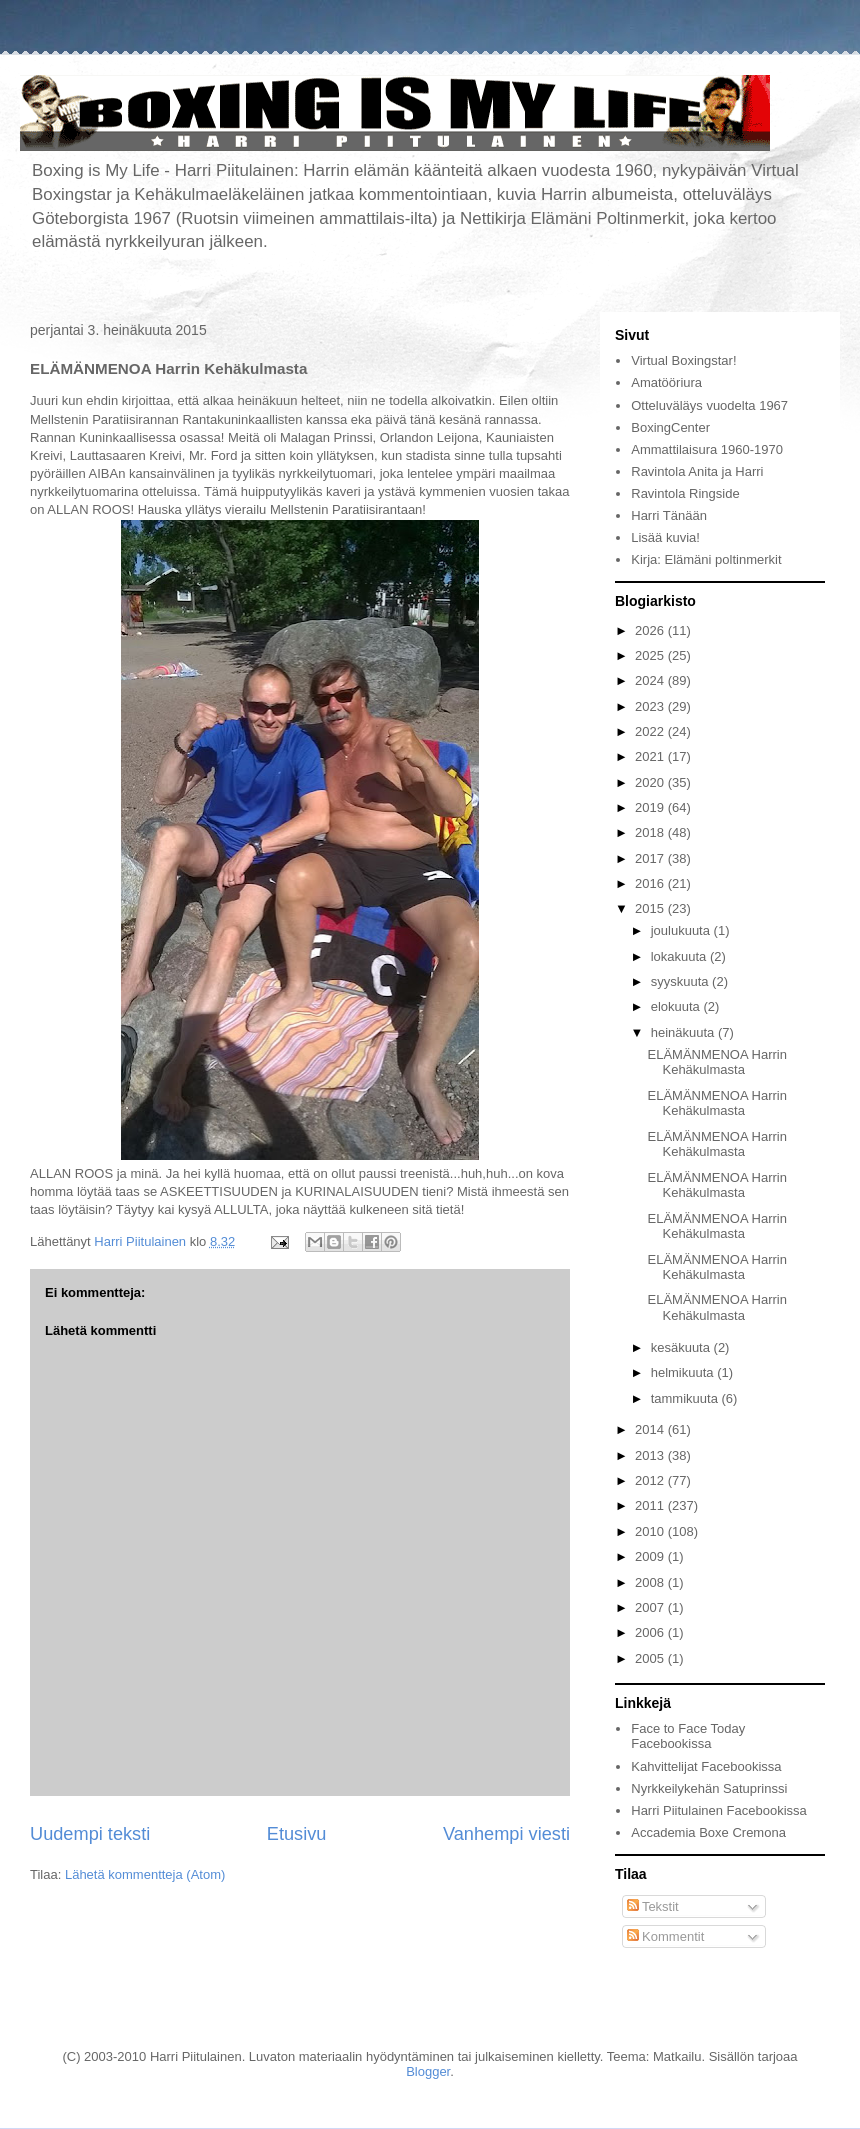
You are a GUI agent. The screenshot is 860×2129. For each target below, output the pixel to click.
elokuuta (677, 1006)
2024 (651, 680)
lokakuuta (680, 956)
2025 (651, 655)
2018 (651, 832)
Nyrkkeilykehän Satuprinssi (709, 1788)
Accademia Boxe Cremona (708, 1832)
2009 (651, 1556)
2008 (651, 1582)
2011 (651, 1505)
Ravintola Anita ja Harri (697, 471)
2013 (651, 1455)
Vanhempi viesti (506, 1834)
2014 (651, 1429)
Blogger (428, 2071)
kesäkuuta (682, 1347)
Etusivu (297, 1834)
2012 (651, 1480)
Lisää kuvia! (665, 537)
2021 (651, 756)
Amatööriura (666, 382)
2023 (651, 706)
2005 (651, 1658)
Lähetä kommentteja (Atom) (145, 1874)
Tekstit (653, 1906)
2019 (651, 807)
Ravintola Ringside (685, 493)
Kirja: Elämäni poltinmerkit (706, 559)
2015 (651, 908)
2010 (651, 1531)
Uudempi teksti (90, 1834)
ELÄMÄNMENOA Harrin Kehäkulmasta (716, 1062)
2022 (651, 731)
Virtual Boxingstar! (683, 360)
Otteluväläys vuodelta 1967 (709, 405)
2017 (651, 858)
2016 (651, 883)
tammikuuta (686, 1398)
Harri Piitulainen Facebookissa (719, 1810)
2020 (651, 782)
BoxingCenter (670, 427)
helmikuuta (684, 1372)
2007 (651, 1607)
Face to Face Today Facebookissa (688, 1736)
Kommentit (666, 1936)
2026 (651, 630)
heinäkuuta (684, 1032)
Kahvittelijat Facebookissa (706, 1766)
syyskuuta (681, 981)
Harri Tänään (669, 515)
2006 (651, 1632)
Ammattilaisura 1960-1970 (707, 449)
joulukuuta (682, 930)
